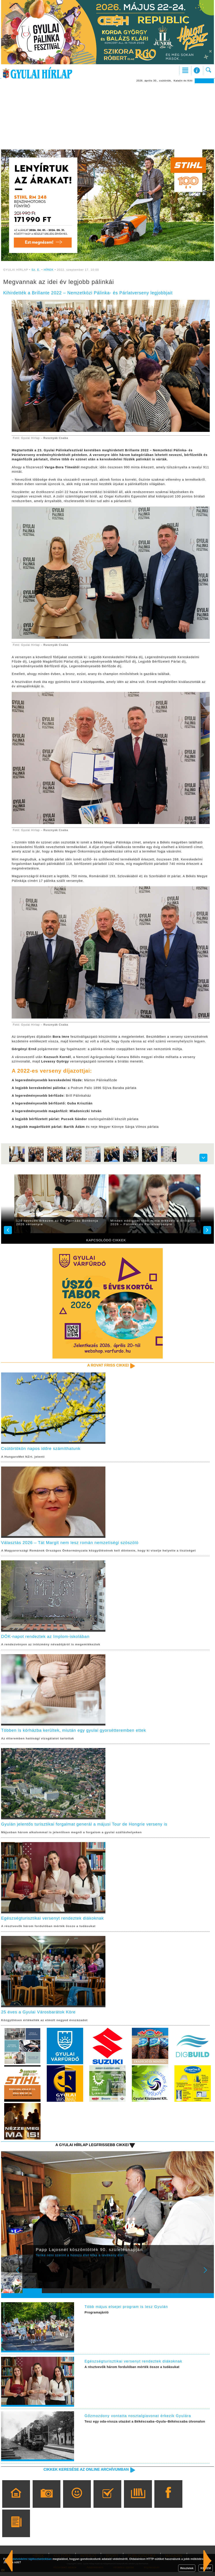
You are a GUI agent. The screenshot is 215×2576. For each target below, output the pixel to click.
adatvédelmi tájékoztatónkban (31, 2559)
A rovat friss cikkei (107, 1365)
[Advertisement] (107, 116)
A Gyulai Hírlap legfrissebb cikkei (90, 2148)
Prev (29, 2277)
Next (207, 2277)
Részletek (186, 2568)
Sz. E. (35, 269)
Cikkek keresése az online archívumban (84, 2473)
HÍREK (49, 269)
